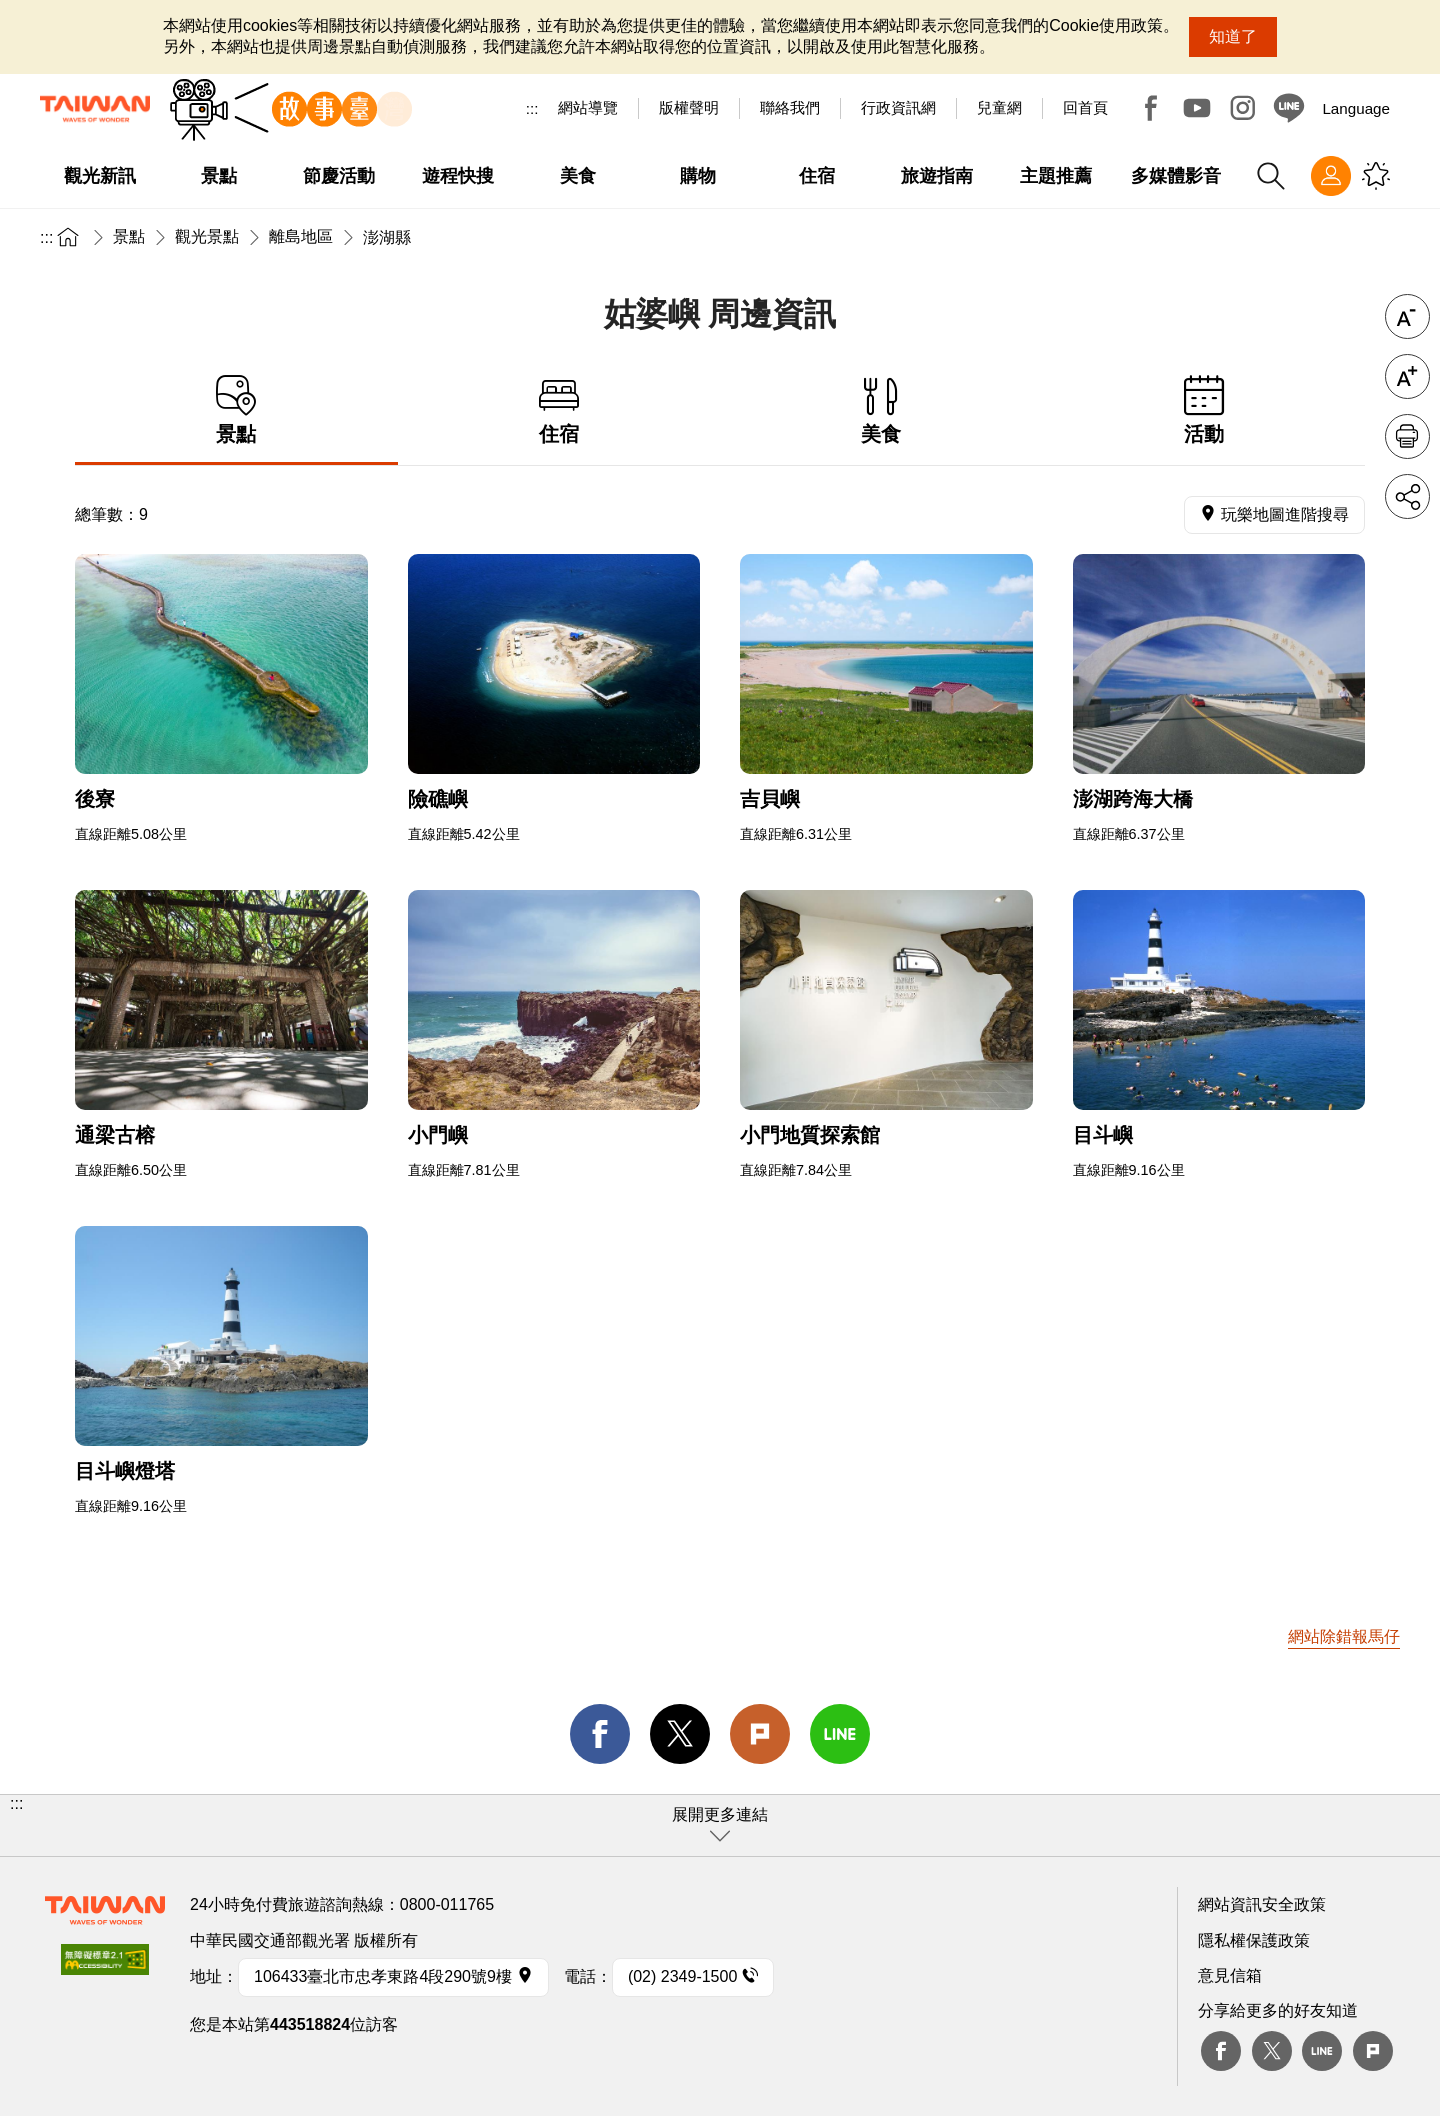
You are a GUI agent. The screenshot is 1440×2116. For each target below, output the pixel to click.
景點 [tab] (236, 410)
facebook (600, 1734)
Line (1322, 2051)
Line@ (1289, 108)
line (840, 1734)
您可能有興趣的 (1376, 176)
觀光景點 (207, 236)
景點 (129, 236)
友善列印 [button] (1407, 436)
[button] (720, 1825)
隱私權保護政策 (1254, 1940)
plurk (1373, 2051)
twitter (680, 1734)
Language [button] (1356, 108)
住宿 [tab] (559, 410)
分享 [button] (1407, 496)
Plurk (760, 1734)
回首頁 (1085, 107)
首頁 (68, 236)
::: (532, 108)
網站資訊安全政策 (1262, 1904)
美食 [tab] (881, 410)
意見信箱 (1230, 1975)
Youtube (1197, 108)
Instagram (1243, 108)
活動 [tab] (1204, 410)
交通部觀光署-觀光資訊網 (95, 109)
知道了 (1233, 36)
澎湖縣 (387, 237)
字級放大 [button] (1407, 376)
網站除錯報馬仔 (1344, 1636)
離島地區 (301, 236)
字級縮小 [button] (1407, 316)
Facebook (1151, 108)
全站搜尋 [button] (1271, 176)
